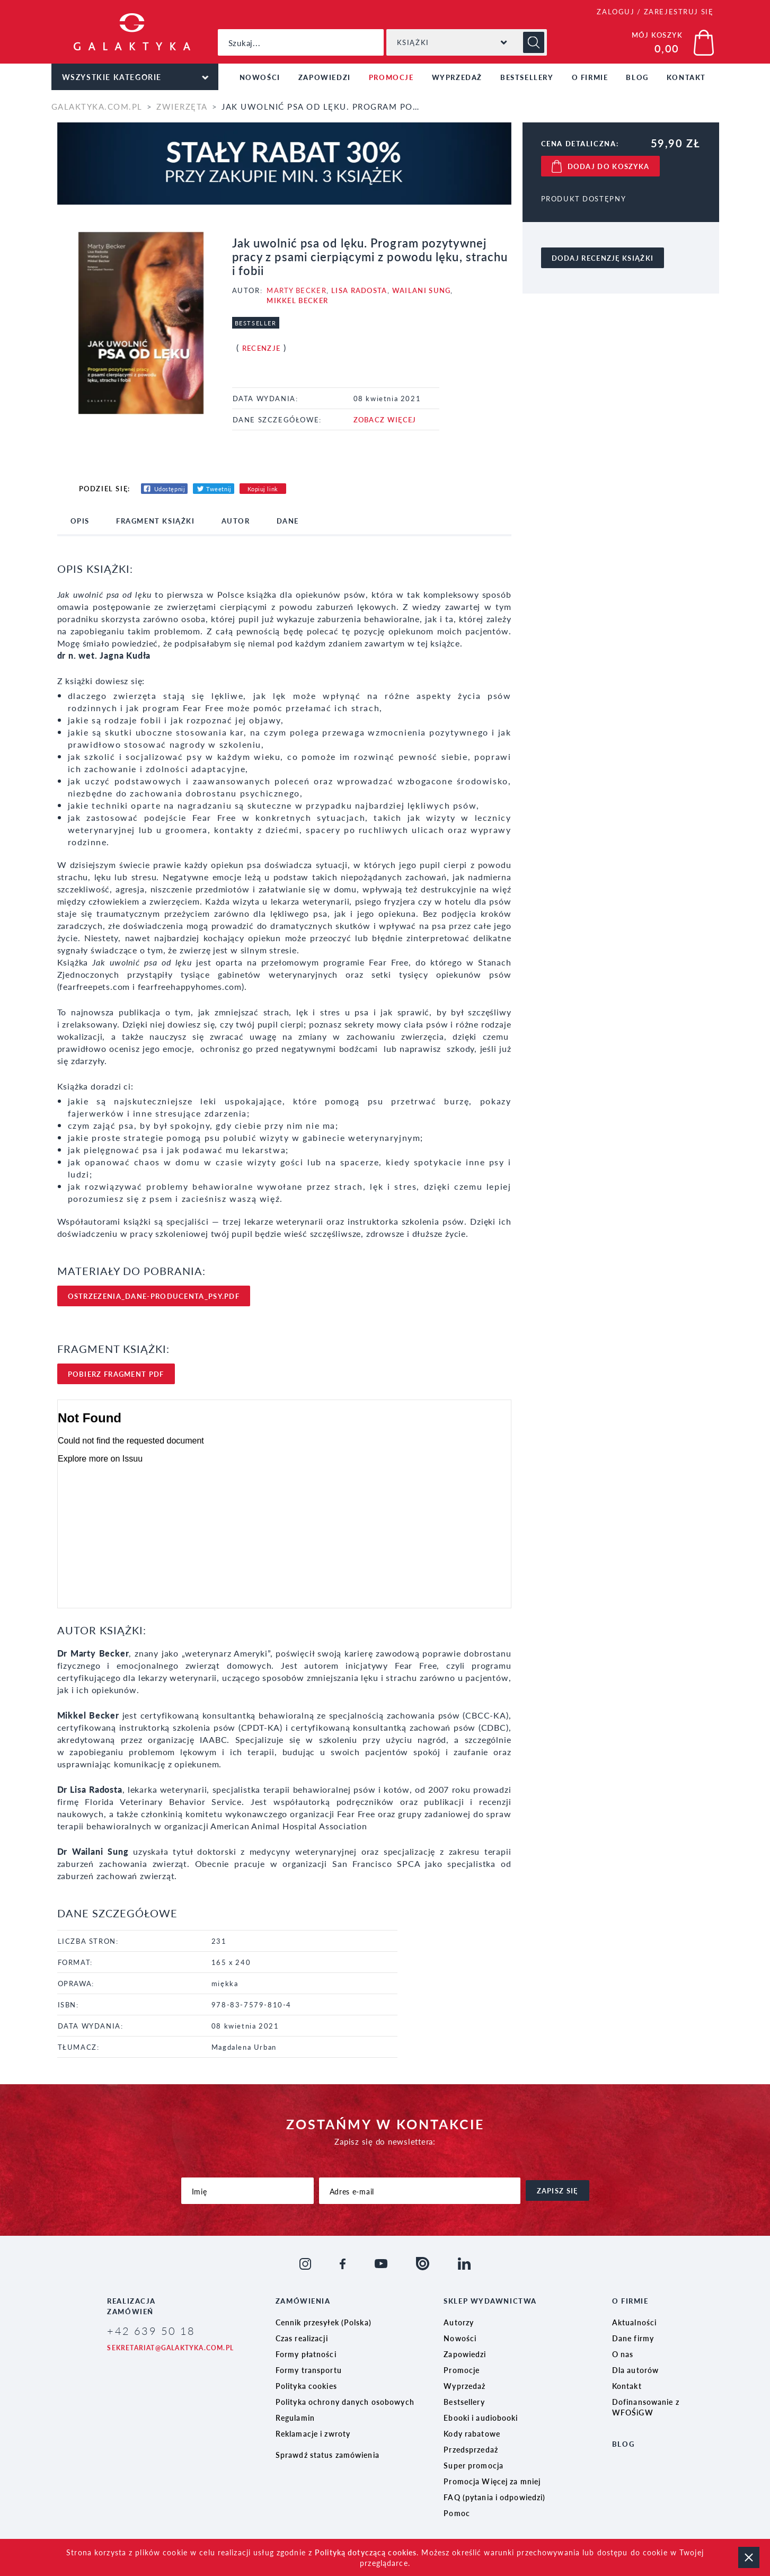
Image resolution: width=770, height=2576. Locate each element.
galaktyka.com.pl (97, 106)
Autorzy (459, 2322)
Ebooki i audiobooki (481, 2417)
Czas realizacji (302, 2338)
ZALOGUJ (615, 11)
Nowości (260, 77)
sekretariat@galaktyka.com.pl (170, 2347)
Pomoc (457, 2513)
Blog (637, 77)
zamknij (748, 2557)
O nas (623, 2354)
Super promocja (473, 2465)
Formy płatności (306, 2354)
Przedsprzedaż (471, 2449)
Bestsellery (527, 77)
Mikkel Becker (297, 300)
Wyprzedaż (457, 77)
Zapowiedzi (324, 77)
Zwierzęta (182, 106)
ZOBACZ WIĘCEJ (385, 419)
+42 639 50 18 (151, 2330)
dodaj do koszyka (609, 166)
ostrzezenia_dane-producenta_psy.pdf (154, 1296)
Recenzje (261, 348)
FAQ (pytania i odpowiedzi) (494, 2497)
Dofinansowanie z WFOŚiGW (645, 2407)
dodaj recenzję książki (603, 258)
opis (80, 521)
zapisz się (557, 2190)
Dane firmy (633, 2338)
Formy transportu (309, 2370)
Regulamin (295, 2417)
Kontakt (686, 77)
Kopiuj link (262, 489)
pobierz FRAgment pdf (116, 1374)
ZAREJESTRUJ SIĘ (679, 11)
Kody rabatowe (472, 2433)
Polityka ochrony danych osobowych (345, 2401)
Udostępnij (169, 489)
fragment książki (155, 521)
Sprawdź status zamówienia (327, 2454)
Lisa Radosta (359, 290)
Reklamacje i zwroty (313, 2433)
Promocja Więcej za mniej (492, 2481)
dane (288, 521)
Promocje (391, 77)
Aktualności (634, 2322)
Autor (236, 521)
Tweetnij (218, 489)
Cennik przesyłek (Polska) (323, 2322)
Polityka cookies (306, 2385)
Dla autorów (635, 2370)
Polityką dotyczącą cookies (366, 2552)
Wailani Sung (421, 290)
